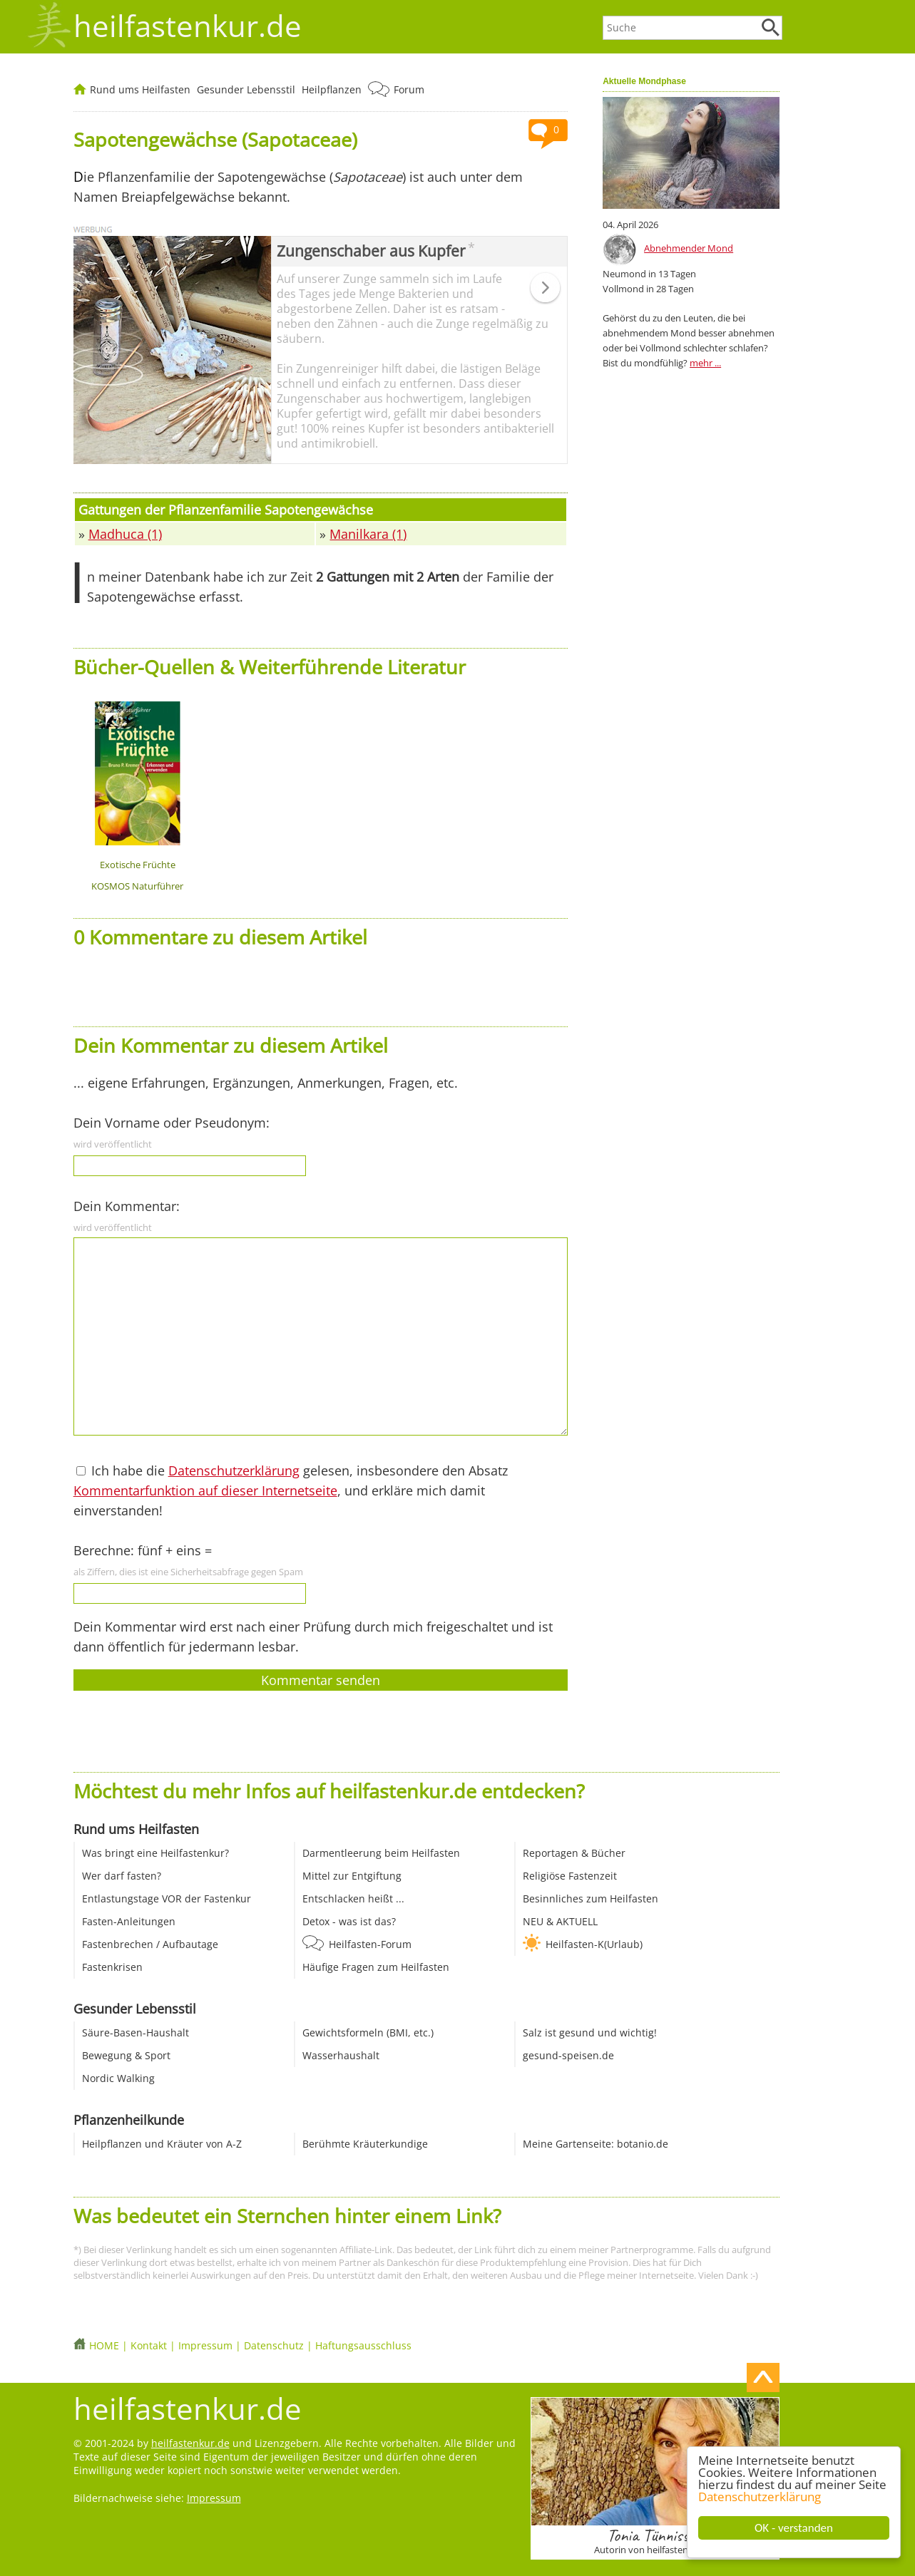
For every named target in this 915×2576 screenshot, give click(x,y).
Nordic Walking (118, 2078)
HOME (104, 2345)
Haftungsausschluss (363, 2345)
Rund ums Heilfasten (140, 89)
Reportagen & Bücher (574, 1853)
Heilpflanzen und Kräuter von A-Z (162, 2143)
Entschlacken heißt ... (353, 1898)
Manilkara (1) (368, 533)
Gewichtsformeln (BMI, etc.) (368, 2032)
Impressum (205, 2345)
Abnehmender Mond (688, 248)
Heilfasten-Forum (370, 1944)
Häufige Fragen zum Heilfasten (375, 1967)
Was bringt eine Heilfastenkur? (155, 1853)
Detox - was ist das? (349, 1921)
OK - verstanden (794, 2527)
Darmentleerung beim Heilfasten (381, 1853)
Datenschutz (274, 2345)
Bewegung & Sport (126, 2055)
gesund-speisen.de (568, 2055)
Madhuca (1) (125, 533)
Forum (409, 89)
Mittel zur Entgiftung (352, 1875)
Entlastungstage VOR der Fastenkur (166, 1898)
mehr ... (705, 362)
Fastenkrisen (112, 1967)
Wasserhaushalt (340, 2055)
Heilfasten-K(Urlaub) (594, 1944)
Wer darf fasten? (121, 1875)
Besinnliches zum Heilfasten (590, 1898)
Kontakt (149, 2345)
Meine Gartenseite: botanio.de (595, 2143)
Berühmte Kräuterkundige (365, 2143)
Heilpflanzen (332, 89)
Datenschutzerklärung (759, 2496)
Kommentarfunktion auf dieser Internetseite (205, 1490)
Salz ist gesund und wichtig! (590, 2032)
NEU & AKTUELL (560, 1921)
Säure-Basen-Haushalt (135, 2032)
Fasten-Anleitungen (128, 1921)
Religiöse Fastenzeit (570, 1875)
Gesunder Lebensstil (246, 89)
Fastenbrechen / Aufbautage (150, 1944)
